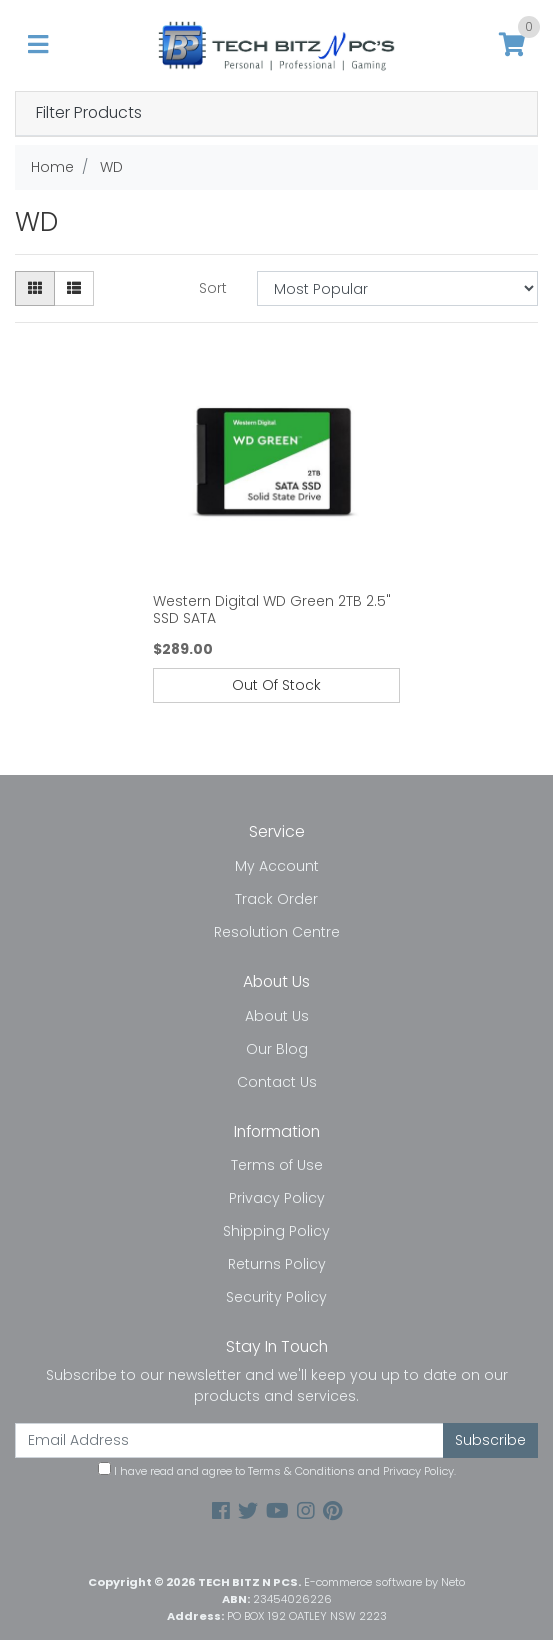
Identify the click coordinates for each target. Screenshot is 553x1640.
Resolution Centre (277, 932)
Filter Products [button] (89, 113)
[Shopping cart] (512, 45)
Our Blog (277, 1049)
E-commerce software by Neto (384, 1582)
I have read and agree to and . (277, 1470)
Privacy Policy (277, 1198)
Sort (213, 288)
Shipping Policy (276, 1231)
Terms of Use (277, 1165)
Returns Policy (277, 1264)
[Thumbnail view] (35, 288)
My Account (277, 866)
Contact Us (277, 1082)
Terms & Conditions (301, 1471)
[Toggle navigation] (38, 45)
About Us (277, 1016)
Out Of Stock (276, 685)
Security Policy (276, 1297)
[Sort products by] (397, 288)
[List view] (74, 288)
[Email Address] (229, 1440)
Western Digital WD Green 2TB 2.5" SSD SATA (272, 609)
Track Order (276, 899)
